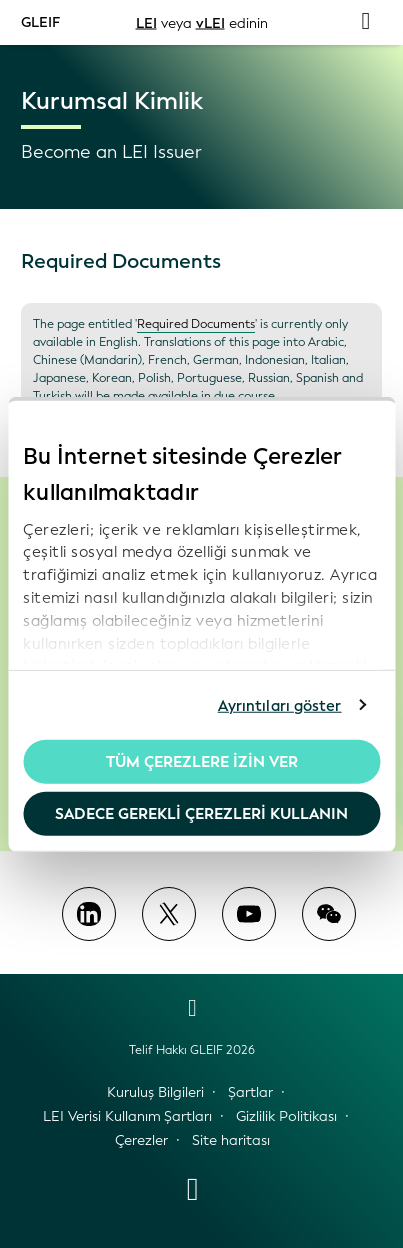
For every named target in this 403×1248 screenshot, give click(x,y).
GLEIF (40, 21)
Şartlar (250, 1092)
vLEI (210, 22)
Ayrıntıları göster (280, 705)
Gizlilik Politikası (286, 1116)
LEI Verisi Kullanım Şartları (127, 1116)
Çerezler (141, 1140)
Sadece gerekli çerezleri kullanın (201, 813)
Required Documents (196, 324)
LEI (146, 22)
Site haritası (231, 1140)
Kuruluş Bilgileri (155, 1092)
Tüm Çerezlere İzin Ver (202, 762)
